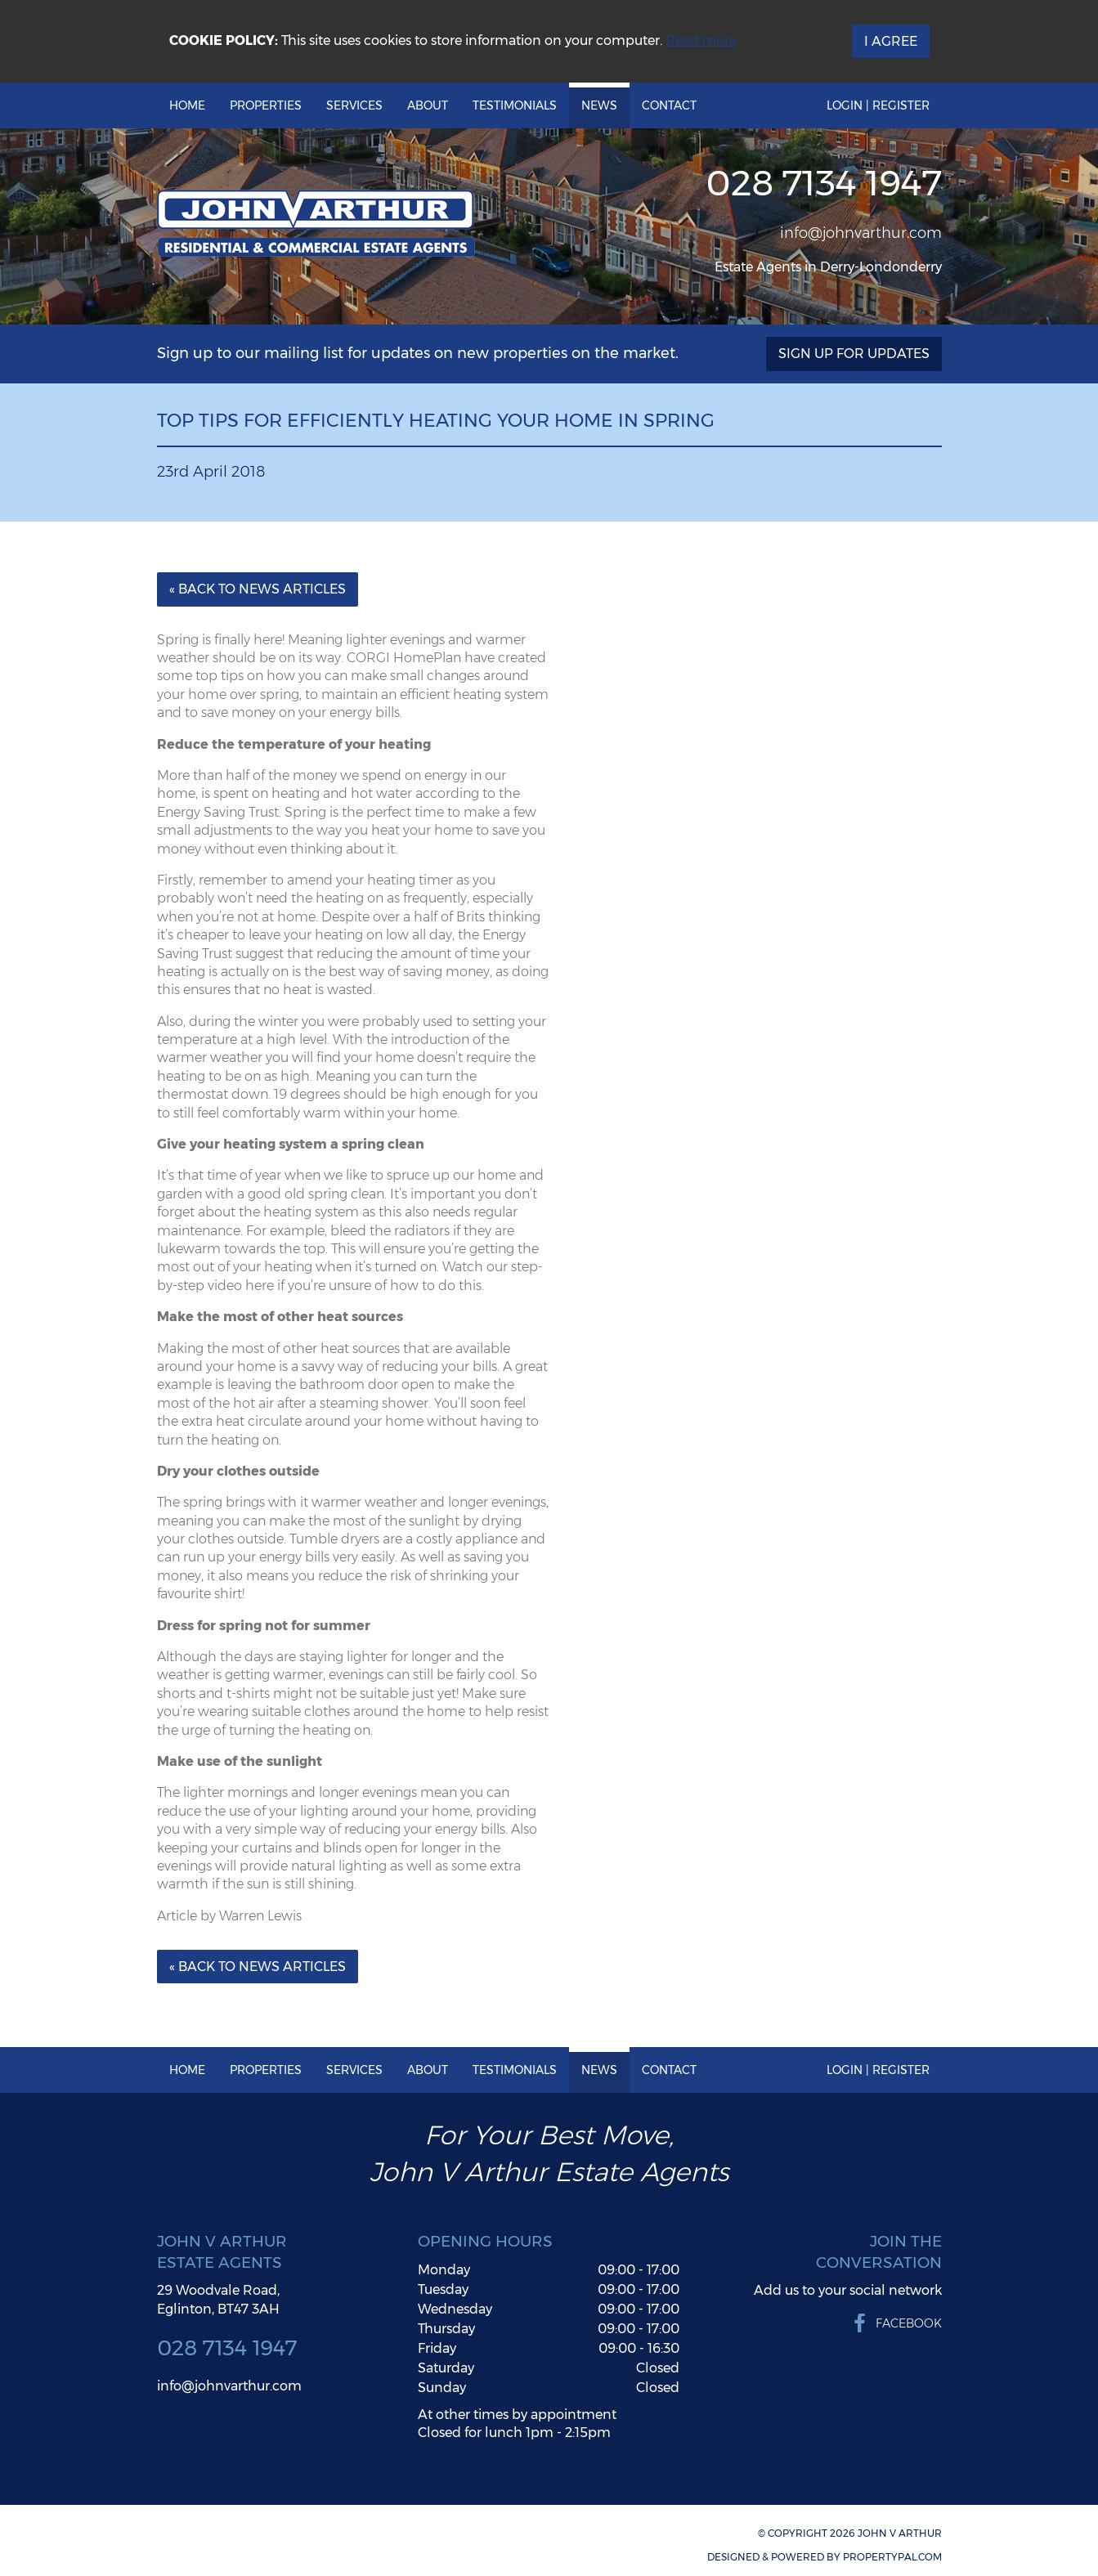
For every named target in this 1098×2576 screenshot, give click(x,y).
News (599, 105)
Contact (669, 105)
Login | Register (878, 105)
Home (187, 105)
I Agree (890, 41)
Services (354, 105)
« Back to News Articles (257, 589)
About (427, 105)
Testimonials (515, 105)
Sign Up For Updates (854, 353)
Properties (266, 105)
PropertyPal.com (892, 2557)
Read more (701, 40)
